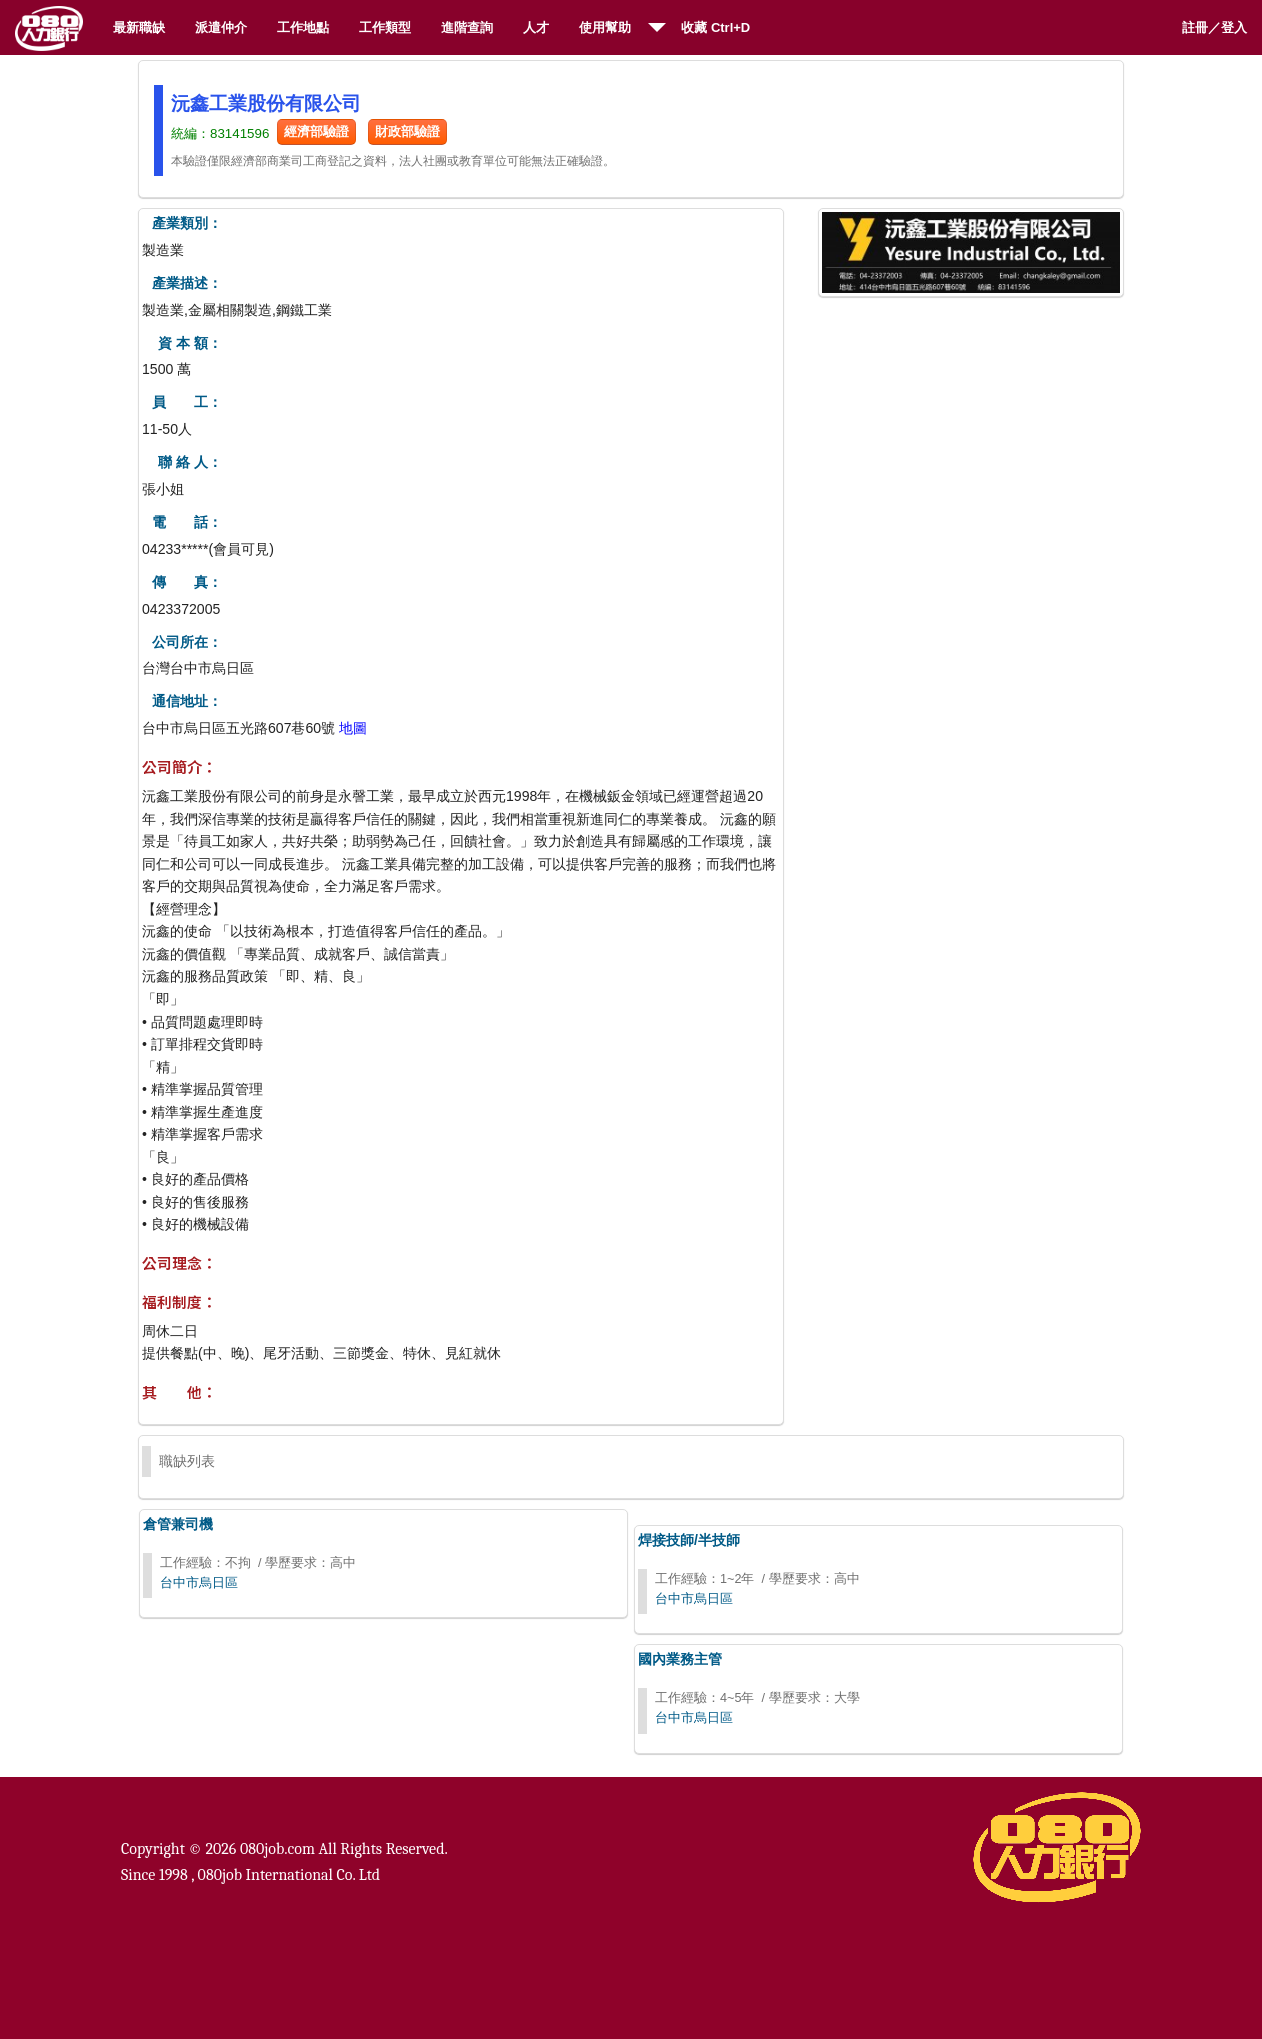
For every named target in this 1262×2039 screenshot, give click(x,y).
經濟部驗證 (316, 131)
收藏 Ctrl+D (715, 27)
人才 (536, 27)
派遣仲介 (221, 27)
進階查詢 (467, 27)
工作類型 (385, 27)
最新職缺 (139, 27)
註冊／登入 (1214, 27)
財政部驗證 (407, 131)
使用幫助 (605, 27)
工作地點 (303, 27)
